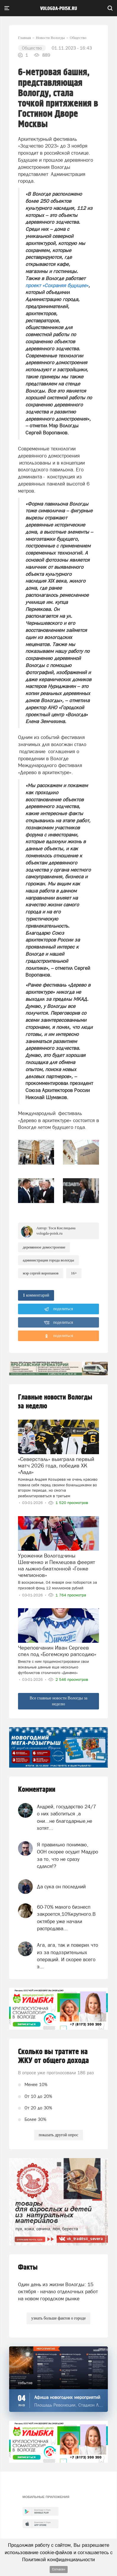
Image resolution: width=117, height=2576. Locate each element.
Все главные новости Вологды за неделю (58, 1701)
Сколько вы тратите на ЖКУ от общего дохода (53, 2056)
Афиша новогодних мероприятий (67, 2397)
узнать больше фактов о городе (58, 2318)
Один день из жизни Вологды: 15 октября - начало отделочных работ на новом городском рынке (58, 2291)
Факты (28, 2267)
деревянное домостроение (44, 1247)
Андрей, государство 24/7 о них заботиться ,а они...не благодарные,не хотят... (66, 1817)
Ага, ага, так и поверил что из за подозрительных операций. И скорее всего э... (67, 1955)
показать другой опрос (58, 2135)
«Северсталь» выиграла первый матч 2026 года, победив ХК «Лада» (56, 1465)
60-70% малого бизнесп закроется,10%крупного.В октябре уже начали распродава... (66, 1917)
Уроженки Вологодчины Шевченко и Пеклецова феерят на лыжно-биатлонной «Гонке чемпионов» (56, 1565)
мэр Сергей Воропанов (40, 1273)
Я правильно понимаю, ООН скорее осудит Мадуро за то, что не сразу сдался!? (67, 1855)
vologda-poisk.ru (58, 9)
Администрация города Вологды (48, 1260)
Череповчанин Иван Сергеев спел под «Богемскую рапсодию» (57, 1651)
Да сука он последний (61, 1886)
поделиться (58, 1309)
